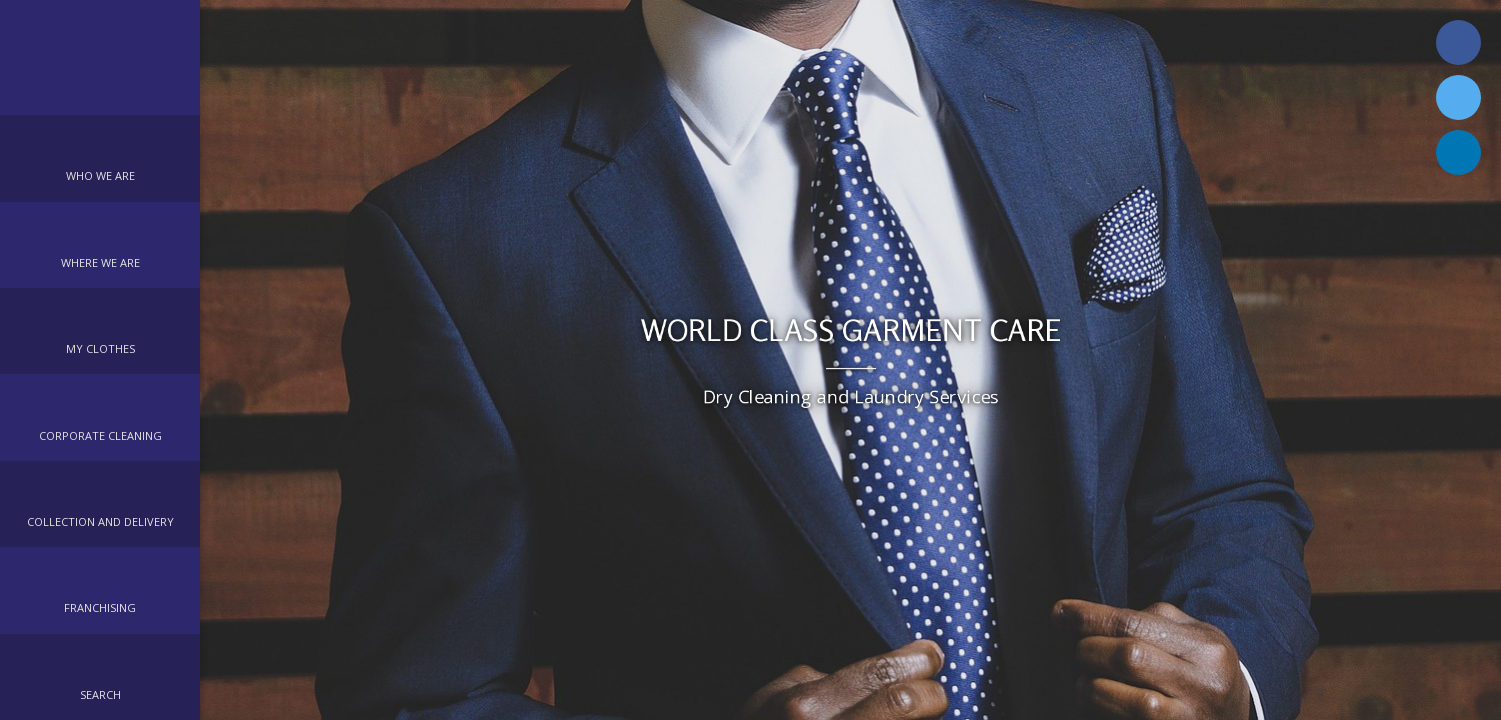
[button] (100, 158)
